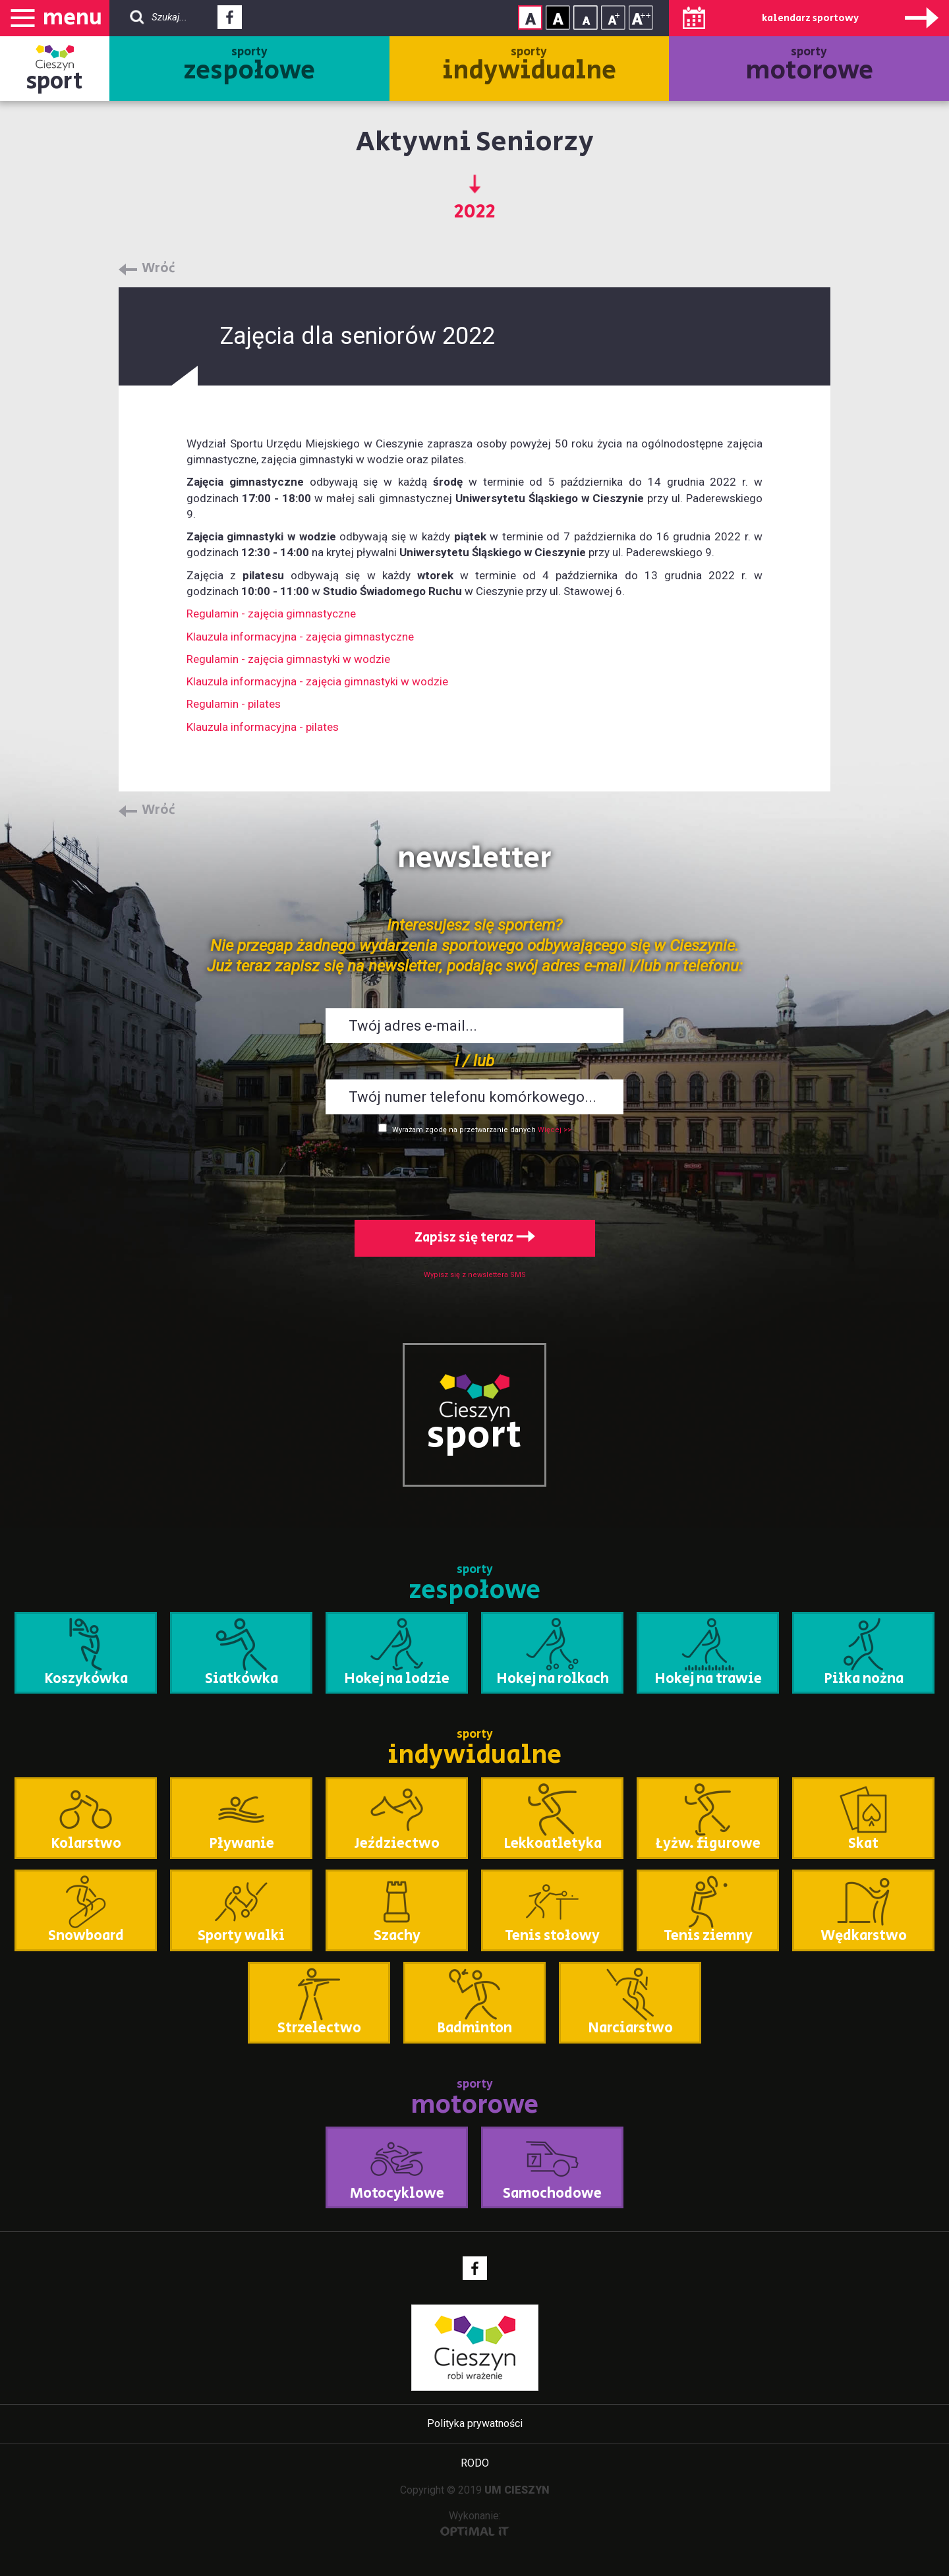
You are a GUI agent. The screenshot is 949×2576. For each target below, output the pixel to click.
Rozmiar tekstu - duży (641, 17)
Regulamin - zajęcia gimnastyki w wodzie (288, 659)
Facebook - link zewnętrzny (229, 21)
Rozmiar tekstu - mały (585, 17)
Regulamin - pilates (234, 703)
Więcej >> (554, 1130)
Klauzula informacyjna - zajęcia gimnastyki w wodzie (317, 681)
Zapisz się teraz (475, 1237)
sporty (249, 66)
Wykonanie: (474, 2522)
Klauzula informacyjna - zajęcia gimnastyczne (300, 636)
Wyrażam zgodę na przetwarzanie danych (464, 1130)
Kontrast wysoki (558, 17)
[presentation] (474, 1174)
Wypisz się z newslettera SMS (475, 1275)
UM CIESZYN (517, 2490)
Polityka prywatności (475, 2423)
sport (54, 81)
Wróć (158, 269)
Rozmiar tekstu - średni (613, 17)
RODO (475, 2463)
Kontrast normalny (530, 17)
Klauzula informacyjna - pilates (263, 726)
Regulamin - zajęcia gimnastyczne (271, 613)
